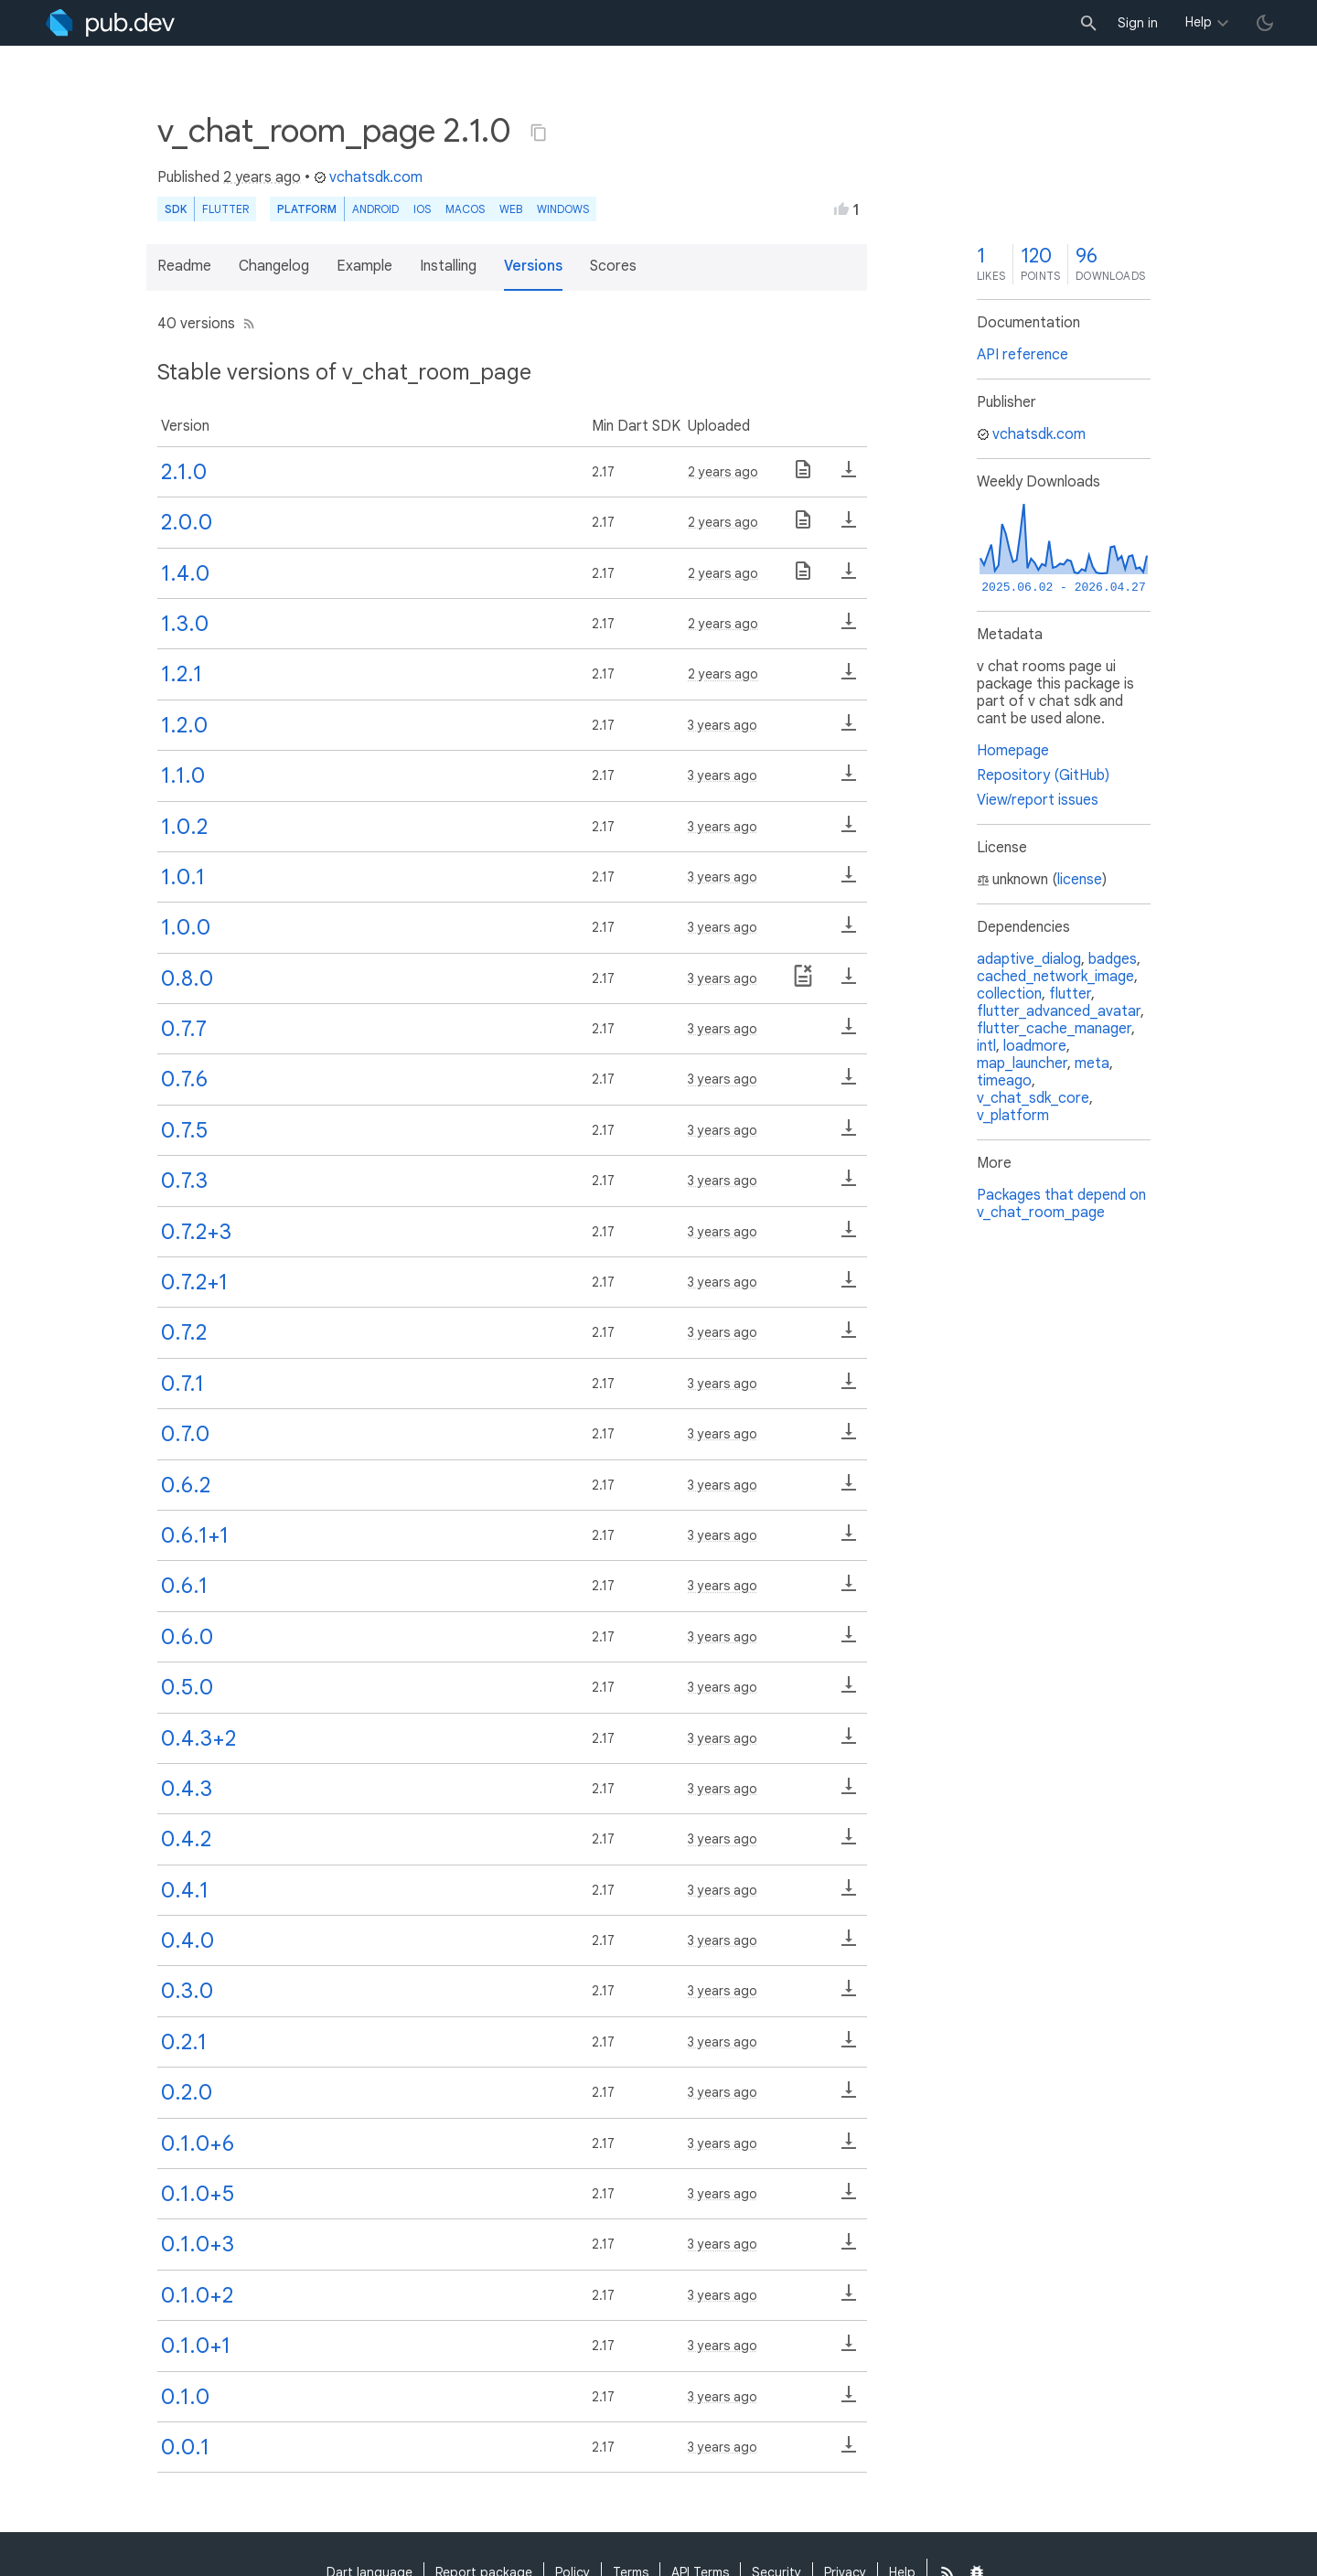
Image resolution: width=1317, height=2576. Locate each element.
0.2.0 (186, 2092)
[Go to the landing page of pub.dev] (110, 23)
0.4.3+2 (198, 1738)
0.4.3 (186, 1788)
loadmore (1034, 1046)
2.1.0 (184, 472)
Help (1198, 22)
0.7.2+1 (194, 1282)
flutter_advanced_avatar (1058, 1011)
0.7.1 (182, 1383)
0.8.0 (187, 978)
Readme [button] (184, 266)
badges (1112, 959)
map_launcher (1022, 1063)
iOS (422, 209)
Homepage (1013, 751)
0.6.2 (185, 1485)
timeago (1004, 1081)
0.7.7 (184, 1028)
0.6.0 (187, 1637)
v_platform (1013, 1115)
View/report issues (1037, 800)
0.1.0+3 (197, 2244)
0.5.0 (187, 1687)
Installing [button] (448, 266)
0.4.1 (185, 1890)
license (1079, 880)
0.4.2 (186, 1839)
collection (1009, 994)
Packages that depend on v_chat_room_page (1061, 1204)
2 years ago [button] (262, 177)
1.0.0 (185, 927)
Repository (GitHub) (1043, 775)
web (510, 209)
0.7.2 (184, 1332)
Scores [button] (613, 266)
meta (1092, 1063)
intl (986, 1046)
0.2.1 (184, 2042)
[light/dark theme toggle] (1265, 23)
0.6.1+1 (195, 1535)
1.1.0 (183, 775)
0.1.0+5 (197, 2193)
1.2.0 (184, 725)
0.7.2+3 (196, 1231)
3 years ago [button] (722, 725)
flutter (1070, 994)
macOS (465, 209)
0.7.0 (185, 1434)
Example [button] (364, 266)
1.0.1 (183, 877)
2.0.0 (186, 522)
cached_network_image (1055, 976)
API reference (1022, 355)
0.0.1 (185, 2447)
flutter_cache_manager (1054, 1029)
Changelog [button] (274, 266)
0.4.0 (187, 1940)
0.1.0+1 (195, 2345)
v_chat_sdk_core (1033, 1098)
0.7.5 (184, 1130)
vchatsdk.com (368, 177)
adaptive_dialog (1029, 959)
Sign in (1138, 23)
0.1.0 (185, 2396)
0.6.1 (184, 1585)
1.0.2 (184, 826)
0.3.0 (187, 1990)
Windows (563, 209)
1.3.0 (185, 623)
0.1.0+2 (197, 2295)
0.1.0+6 (197, 2143)
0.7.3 (184, 1180)
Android (375, 209)
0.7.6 (184, 1079)
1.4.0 (185, 573)
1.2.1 (181, 674)
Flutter (225, 209)
